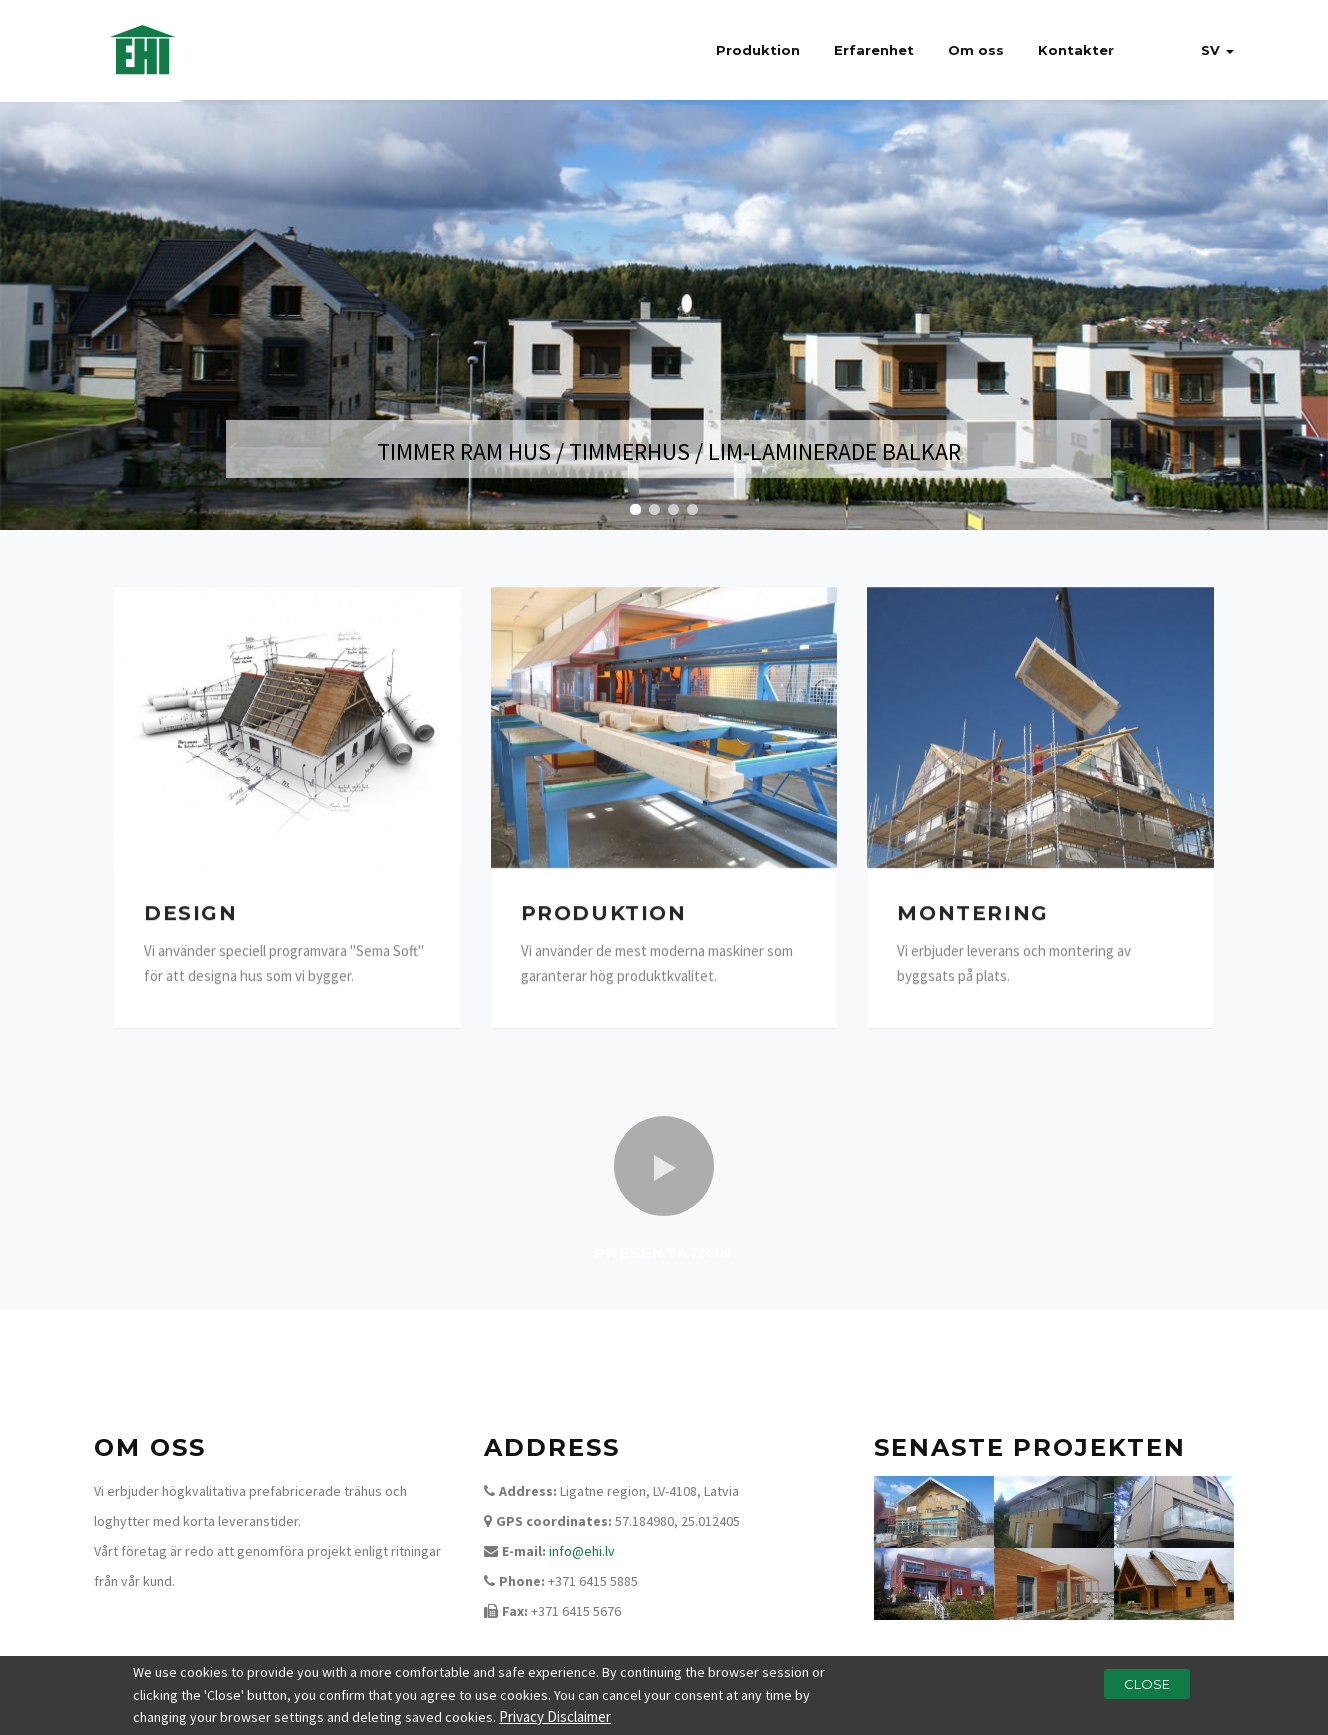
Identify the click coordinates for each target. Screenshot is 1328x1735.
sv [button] (1217, 50)
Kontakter (1076, 50)
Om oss (976, 50)
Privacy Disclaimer (555, 1717)
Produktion (758, 50)
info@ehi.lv (582, 1551)
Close (1147, 1685)
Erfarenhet (874, 50)
